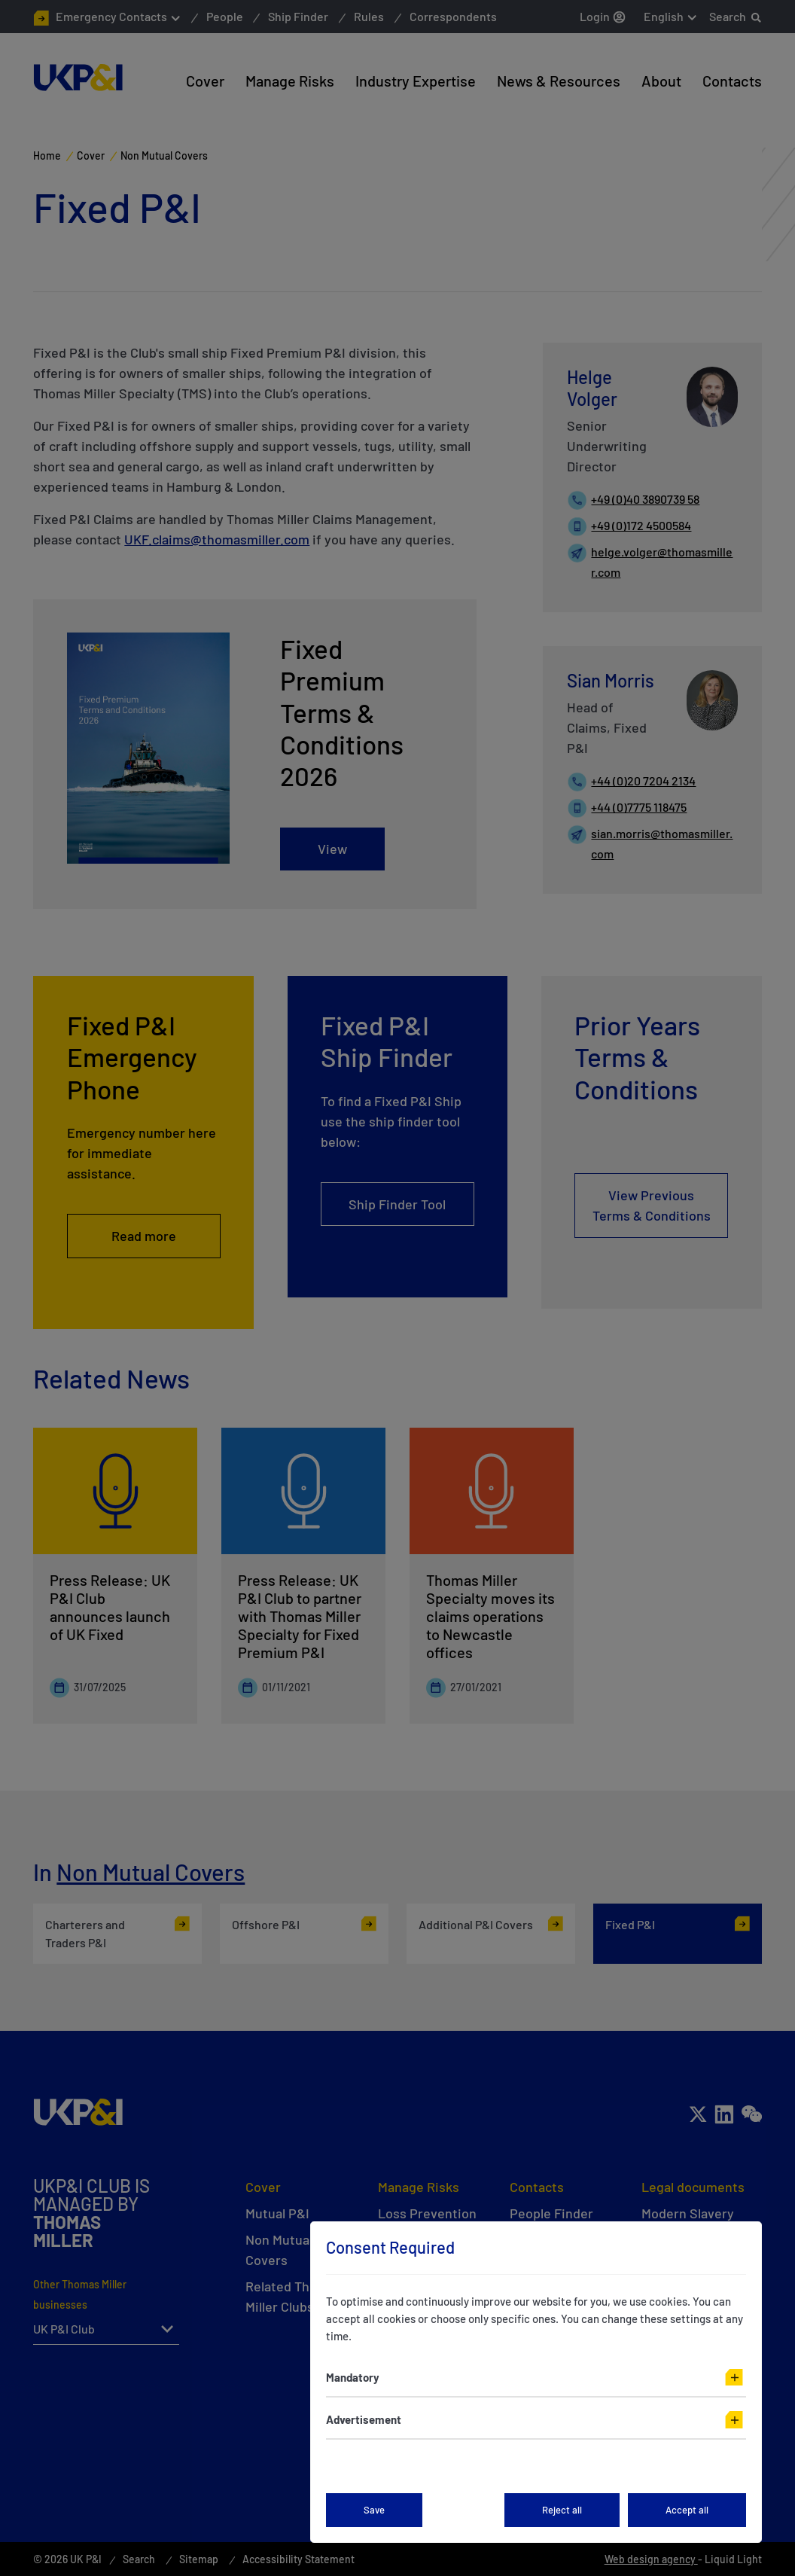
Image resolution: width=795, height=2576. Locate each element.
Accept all (687, 2510)
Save (374, 2510)
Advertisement (363, 2419)
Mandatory (352, 2377)
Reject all (562, 2510)
